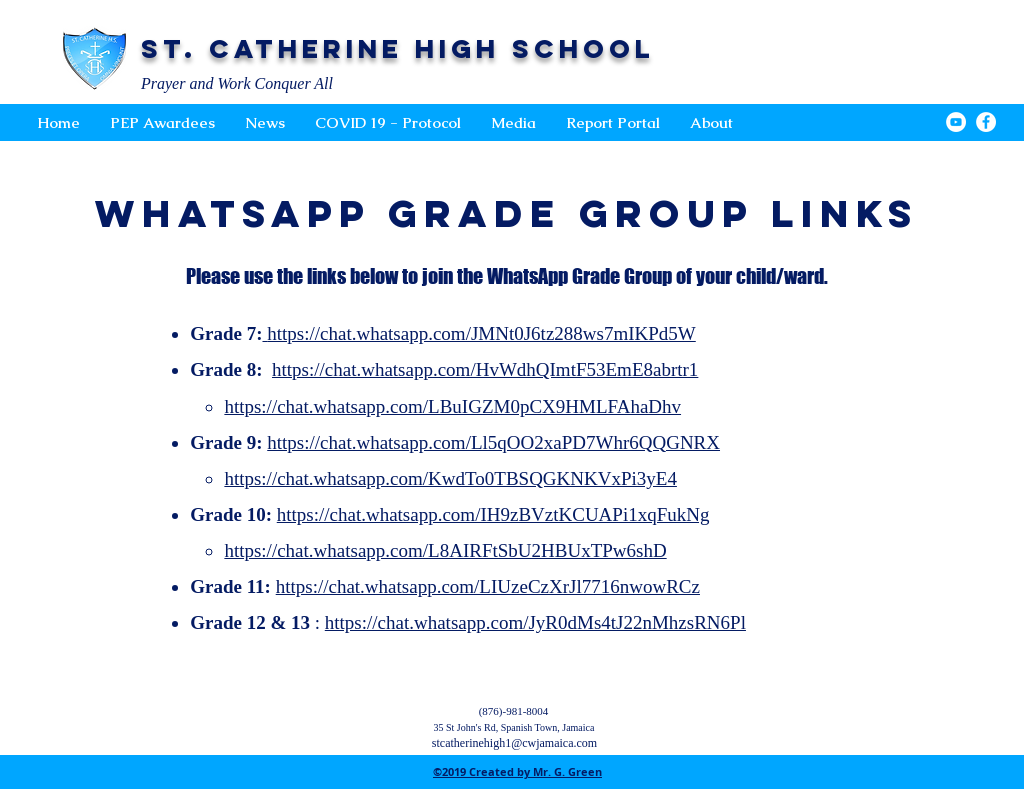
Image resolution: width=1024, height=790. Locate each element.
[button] (513, 123)
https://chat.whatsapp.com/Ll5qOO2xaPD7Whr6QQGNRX (493, 442)
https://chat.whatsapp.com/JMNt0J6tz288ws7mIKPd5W (478, 333)
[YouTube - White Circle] (956, 122)
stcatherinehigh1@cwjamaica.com (514, 743)
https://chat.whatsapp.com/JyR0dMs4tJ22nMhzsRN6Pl (535, 622)
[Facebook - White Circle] (986, 122)
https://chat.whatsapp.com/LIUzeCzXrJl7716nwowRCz (488, 586)
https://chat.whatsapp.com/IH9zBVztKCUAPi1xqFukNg (493, 514)
